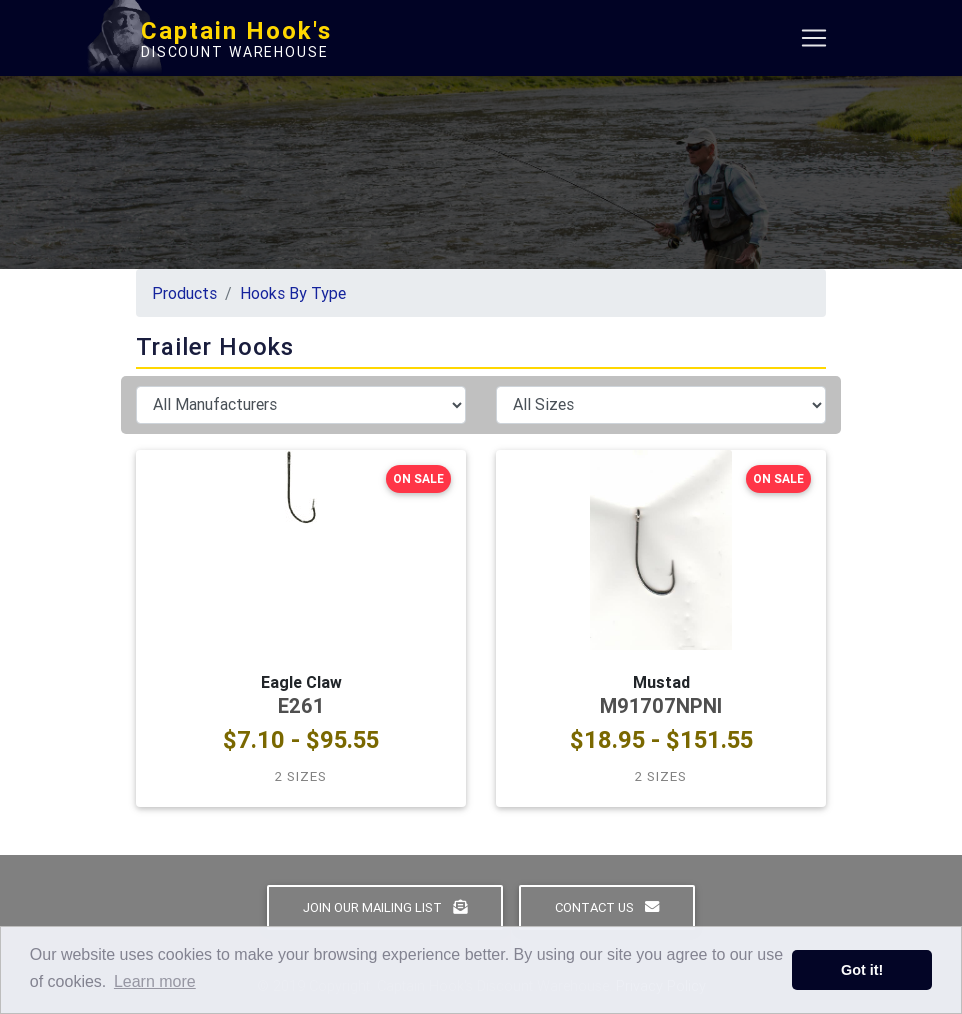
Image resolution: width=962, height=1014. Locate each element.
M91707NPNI (661, 705)
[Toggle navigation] (814, 42)
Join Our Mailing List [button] (385, 907)
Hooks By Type (293, 293)
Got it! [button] (862, 970)
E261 (301, 705)
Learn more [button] (155, 981)
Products (184, 293)
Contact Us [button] (607, 907)
